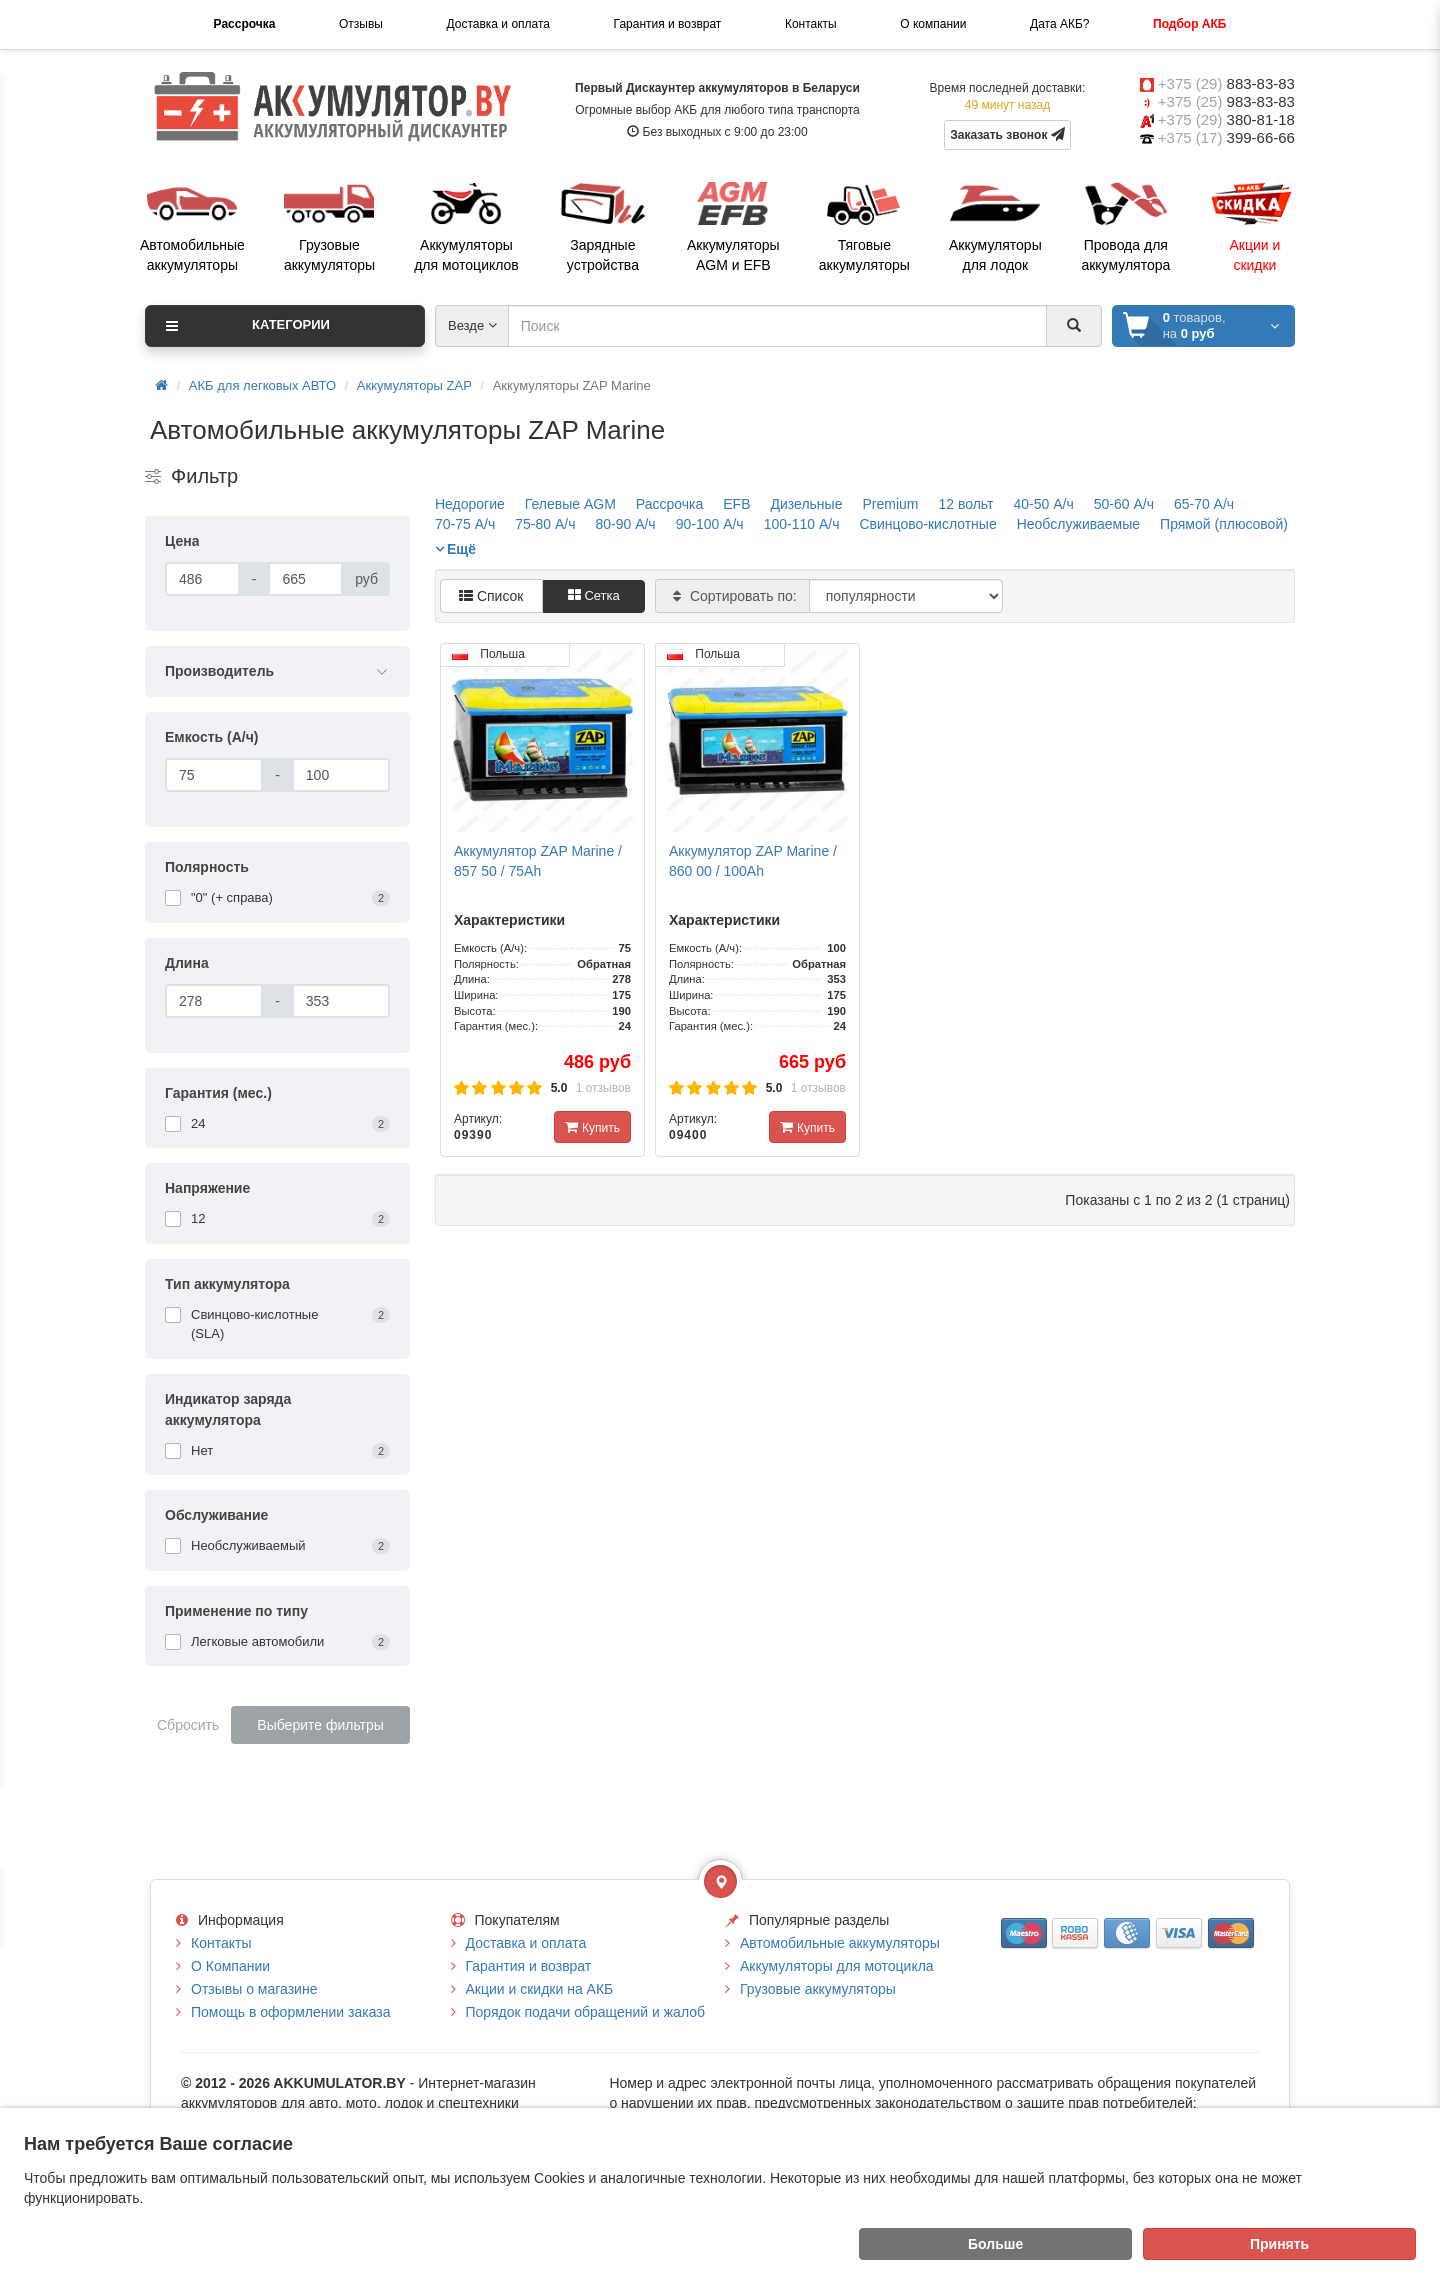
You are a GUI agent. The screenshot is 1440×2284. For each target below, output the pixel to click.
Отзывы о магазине (254, 1989)
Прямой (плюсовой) (1224, 524)
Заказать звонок (1007, 134)
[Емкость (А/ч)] (214, 775)
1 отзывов (603, 1088)
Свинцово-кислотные (927, 524)
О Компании (230, 1966)
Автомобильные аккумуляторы (840, 1943)
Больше (995, 2244)
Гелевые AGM (570, 504)
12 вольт (965, 504)
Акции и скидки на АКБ (540, 1989)
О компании (933, 24)
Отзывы (361, 24)
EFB (736, 504)
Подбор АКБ (1189, 24)
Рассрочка (245, 24)
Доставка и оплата (498, 24)
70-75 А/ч (465, 524)
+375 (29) (1226, 83)
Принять (1279, 2244)
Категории (248, 326)
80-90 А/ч (625, 524)
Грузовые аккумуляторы (818, 1989)
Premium (890, 504)
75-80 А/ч (545, 524)
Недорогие (470, 504)
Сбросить (188, 1725)
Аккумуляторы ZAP (414, 385)
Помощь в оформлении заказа (290, 2012)
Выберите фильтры (320, 1725)
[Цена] (202, 579)
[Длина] (214, 1001)
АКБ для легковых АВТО (262, 385)
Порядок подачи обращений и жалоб (586, 2012)
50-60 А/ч (1124, 504)
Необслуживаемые (1078, 524)
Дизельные (807, 504)
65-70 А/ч (1204, 504)
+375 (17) (1226, 137)
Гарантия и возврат (668, 24)
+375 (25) (1226, 101)
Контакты (811, 24)
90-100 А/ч (710, 524)
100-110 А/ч (802, 524)
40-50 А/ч (1043, 504)
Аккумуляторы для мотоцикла (837, 1966)
